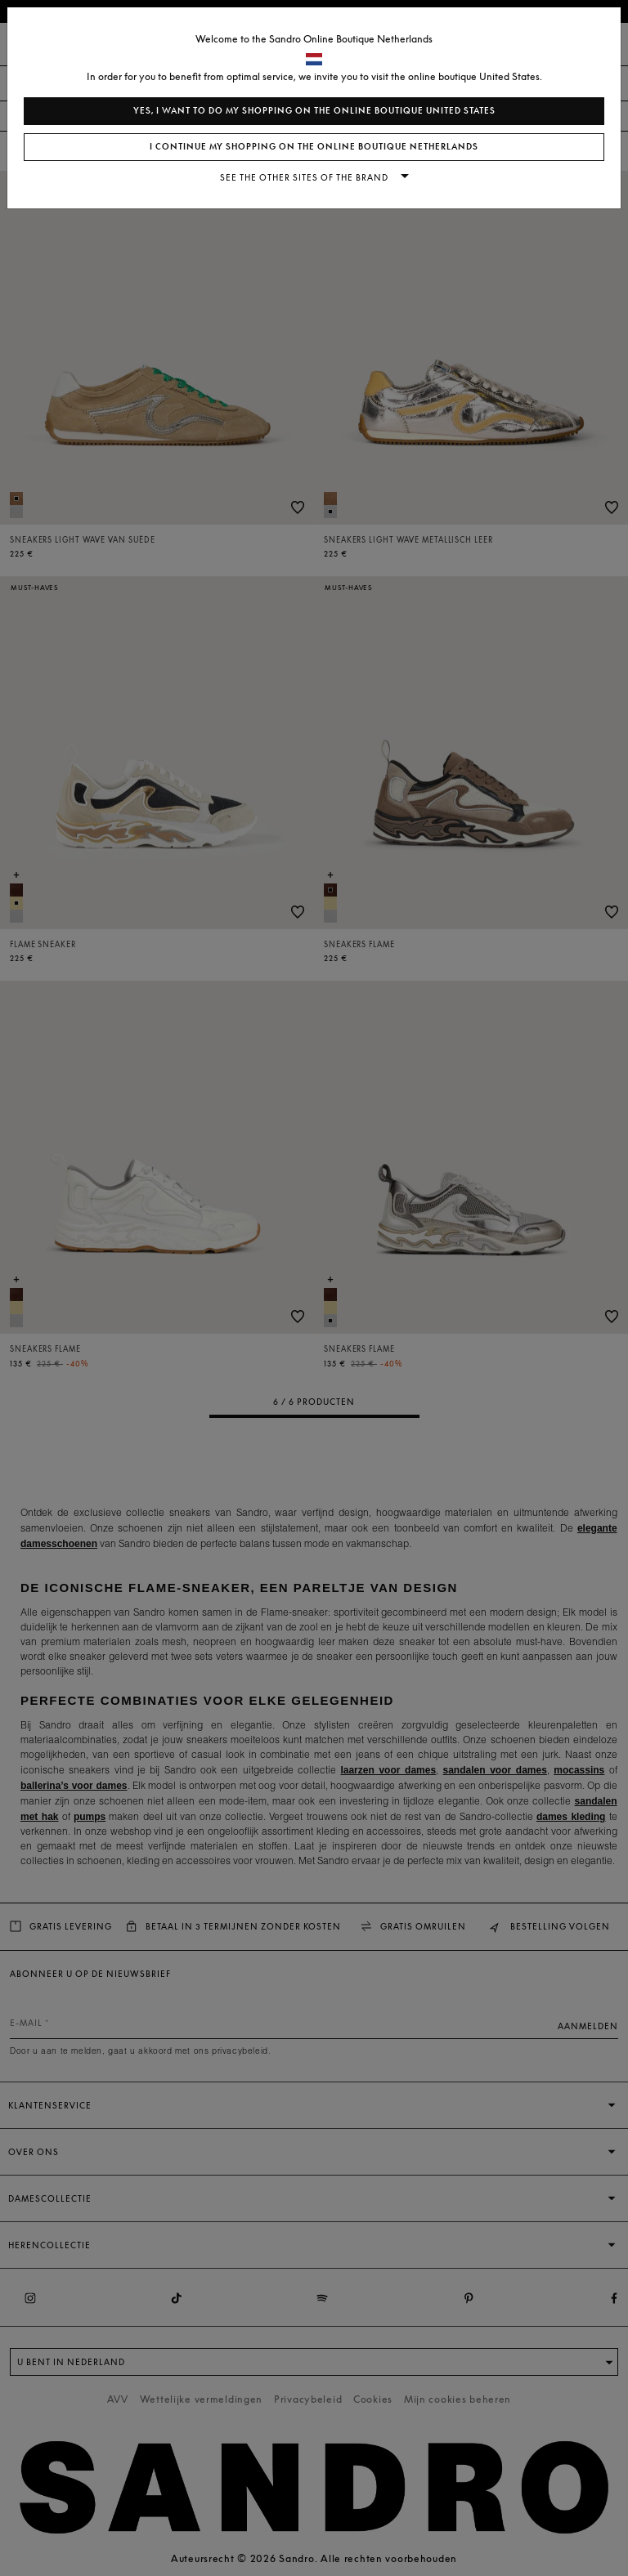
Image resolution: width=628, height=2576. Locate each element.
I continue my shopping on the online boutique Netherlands (314, 146)
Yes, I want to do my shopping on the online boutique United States (314, 110)
